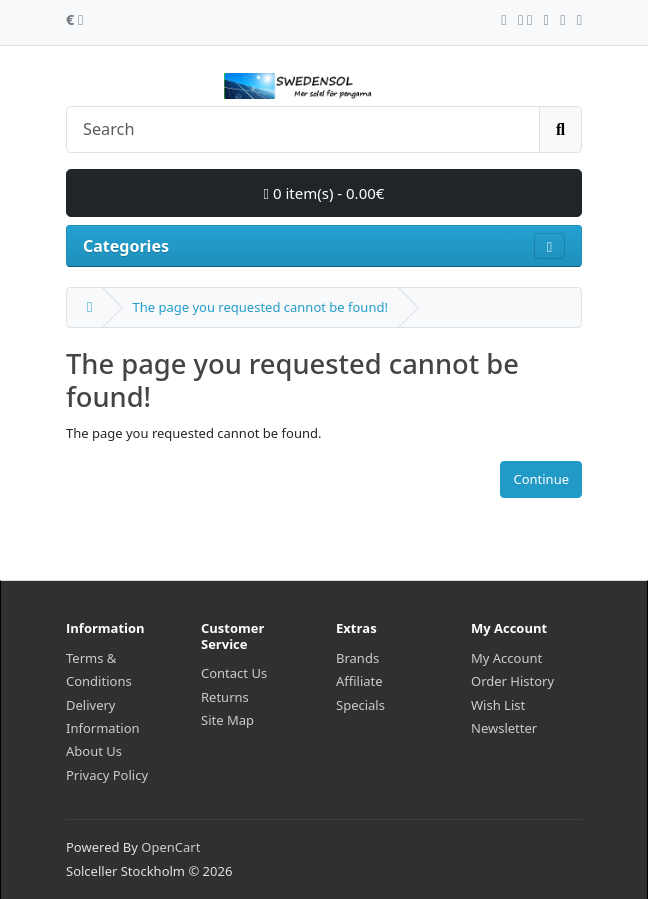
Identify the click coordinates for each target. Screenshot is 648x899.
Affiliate (359, 681)
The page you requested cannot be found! (259, 307)
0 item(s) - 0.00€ (324, 193)
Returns (225, 697)
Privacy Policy (107, 775)
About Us (94, 751)
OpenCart (170, 847)
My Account (506, 658)
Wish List (498, 705)
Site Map (227, 720)
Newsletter (504, 728)
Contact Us (234, 673)
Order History (512, 681)
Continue (541, 479)
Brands (357, 658)
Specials (360, 705)
